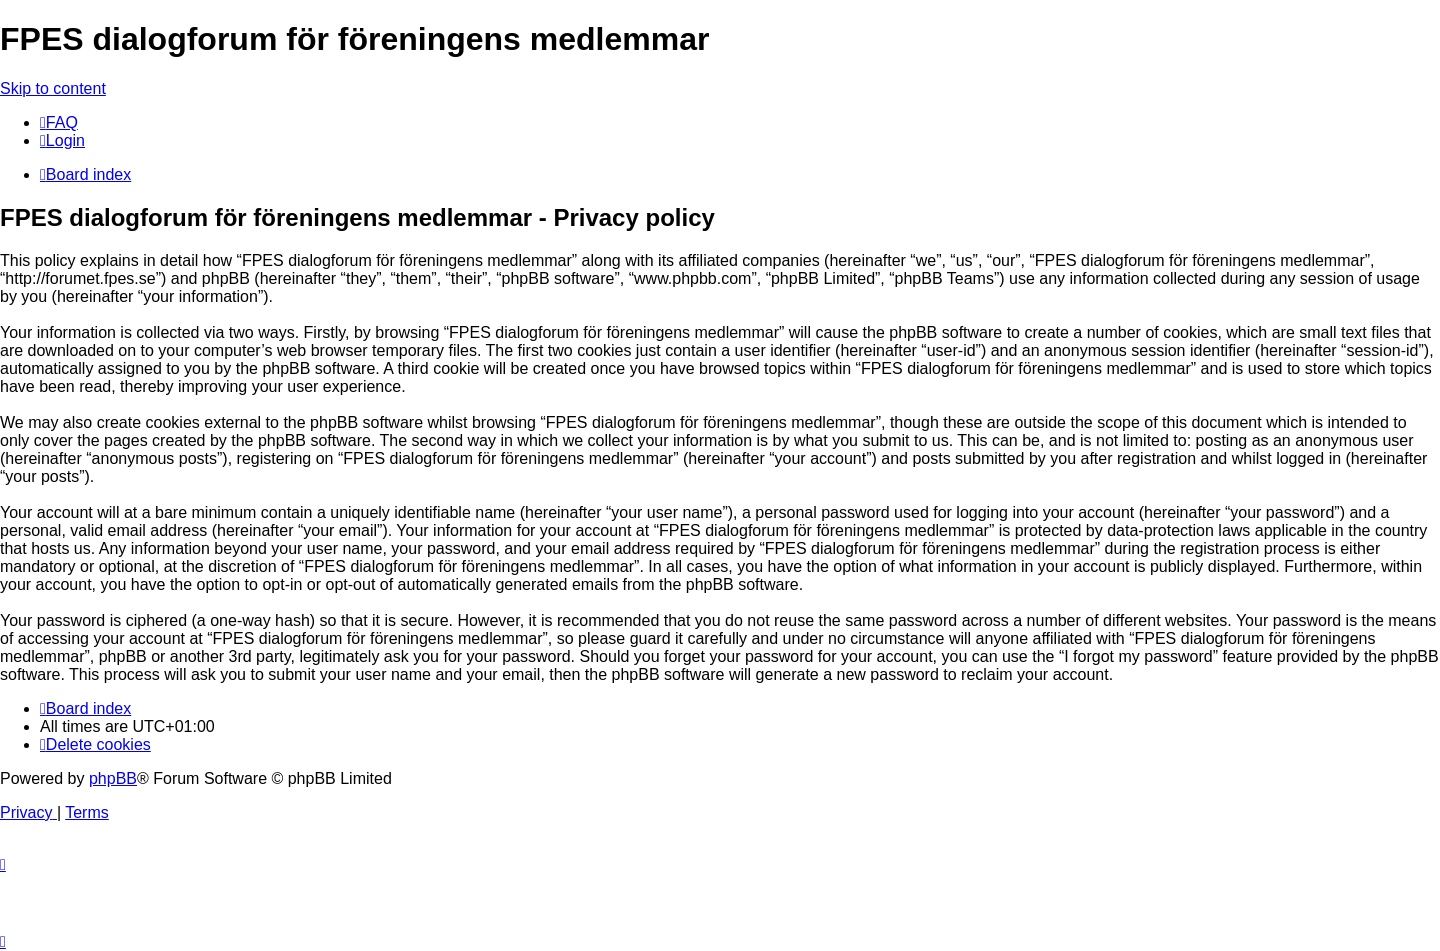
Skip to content (53, 88)
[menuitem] (59, 122)
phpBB (113, 778)
